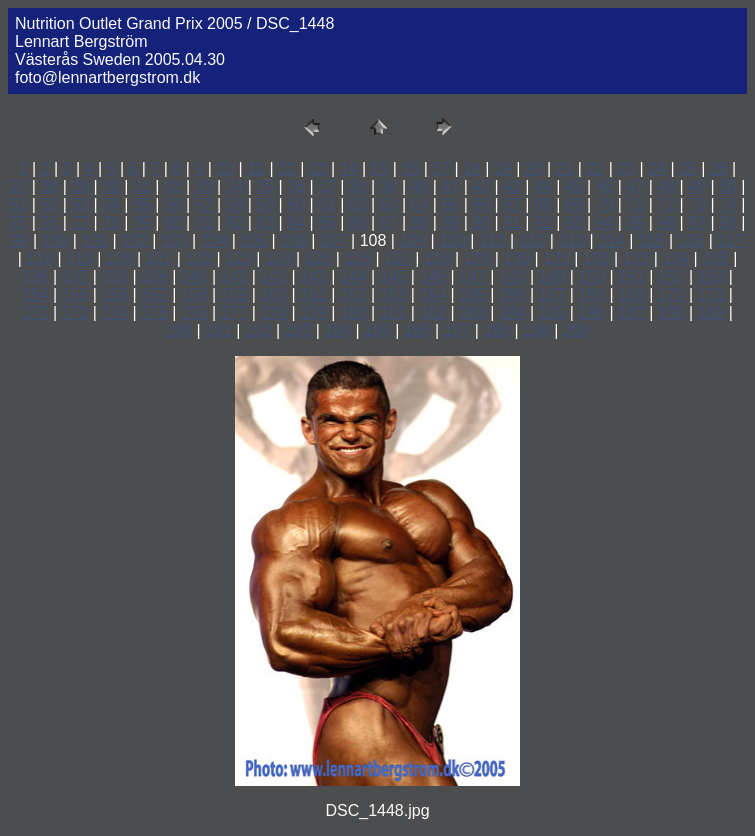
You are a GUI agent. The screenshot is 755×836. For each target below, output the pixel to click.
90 (481, 222)
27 (19, 186)
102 (134, 240)
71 (635, 204)
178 (273, 312)
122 (198, 258)
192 (258, 330)
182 (432, 312)
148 (512, 276)
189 (711, 312)
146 (432, 276)
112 (532, 240)
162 (353, 294)
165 (472, 294)
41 (450, 186)
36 (296, 186)
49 (697, 186)
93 (574, 222)
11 (256, 168)
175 (154, 312)
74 (728, 204)
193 (298, 330)
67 (512, 204)
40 (420, 186)
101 (94, 240)
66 (481, 204)
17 (441, 168)
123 (238, 258)
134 (675, 258)
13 (318, 168)
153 (711, 276)
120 (119, 258)
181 (393, 312)
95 (635, 222)
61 (327, 204)
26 (719, 168)
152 (671, 276)
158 (194, 294)
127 (397, 258)
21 (565, 168)
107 (333, 240)
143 (313, 276)
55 (142, 204)
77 (80, 222)
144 (353, 276)
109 (412, 240)
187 (631, 312)
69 (574, 204)
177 (234, 312)
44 (543, 186)
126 (357, 258)
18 (472, 168)
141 (234, 276)
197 (457, 330)
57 (204, 204)
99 (20, 240)
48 (666, 186)
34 (235, 186)
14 (349, 168)
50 (728, 186)
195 (377, 330)
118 (39, 258)
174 (114, 312)
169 (631, 294)
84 (296, 222)
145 (393, 276)
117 (730, 240)
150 (591, 276)
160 (273, 294)
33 (204, 186)
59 (265, 204)
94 (605, 222)
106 (293, 240)
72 (666, 204)
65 (450, 204)
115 (651, 240)
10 (225, 168)
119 (79, 258)
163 (393, 294)
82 (235, 222)
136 (35, 276)
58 (235, 204)
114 (611, 240)
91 (512, 222)
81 (204, 222)
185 (552, 312)
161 (313, 294)
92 (543, 222)
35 (265, 186)
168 (591, 294)
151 (631, 276)
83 (265, 222)
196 (417, 330)
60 (296, 204)
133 (636, 258)
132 (596, 258)
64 (420, 204)
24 (657, 168)
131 (556, 258)
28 (49, 186)
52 (49, 204)
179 (313, 312)
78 (111, 222)
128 (437, 258)
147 (472, 276)
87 (389, 222)
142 (273, 276)
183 (472, 312)
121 (159, 258)
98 (728, 222)
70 (605, 204)
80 (173, 222)
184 (512, 312)
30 (111, 186)
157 (154, 294)
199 (536, 330)
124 (278, 258)
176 (194, 312)
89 (450, 222)
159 (234, 294)
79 (142, 222)
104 (214, 240)
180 (353, 312)
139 (154, 276)
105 (253, 240)
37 (327, 186)
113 (571, 240)
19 (503, 168)
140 (194, 276)
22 (595, 168)
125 (318, 258)
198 (496, 330)
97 (697, 222)
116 (691, 240)
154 (35, 294)
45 (574, 186)
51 (19, 204)
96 (666, 222)
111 (492, 240)
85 (327, 222)
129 (477, 258)
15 (380, 168)
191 (218, 330)
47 (635, 186)
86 (358, 222)
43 (512, 186)
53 (80, 204)
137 (75, 276)
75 (19, 222)
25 (688, 168)
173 (75, 312)
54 (111, 204)
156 (114, 294)
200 (576, 330)
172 (35, 312)
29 (80, 186)
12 (287, 168)
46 (605, 186)
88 (420, 222)
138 (114, 276)
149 (552, 276)
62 (358, 204)
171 (711, 294)
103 (174, 240)
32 (173, 186)
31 (142, 186)
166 (512, 294)
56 (173, 204)
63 (389, 204)
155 (75, 294)
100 (55, 240)
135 (715, 258)
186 (591, 312)
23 (626, 168)
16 (410, 168)
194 (337, 330)
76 (49, 222)
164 (432, 294)
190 (178, 330)
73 (697, 204)
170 (671, 294)
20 (534, 168)
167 (552, 294)
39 (389, 186)
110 (452, 240)
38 (358, 186)
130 (516, 258)
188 (671, 312)
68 (543, 204)
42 (481, 186)
